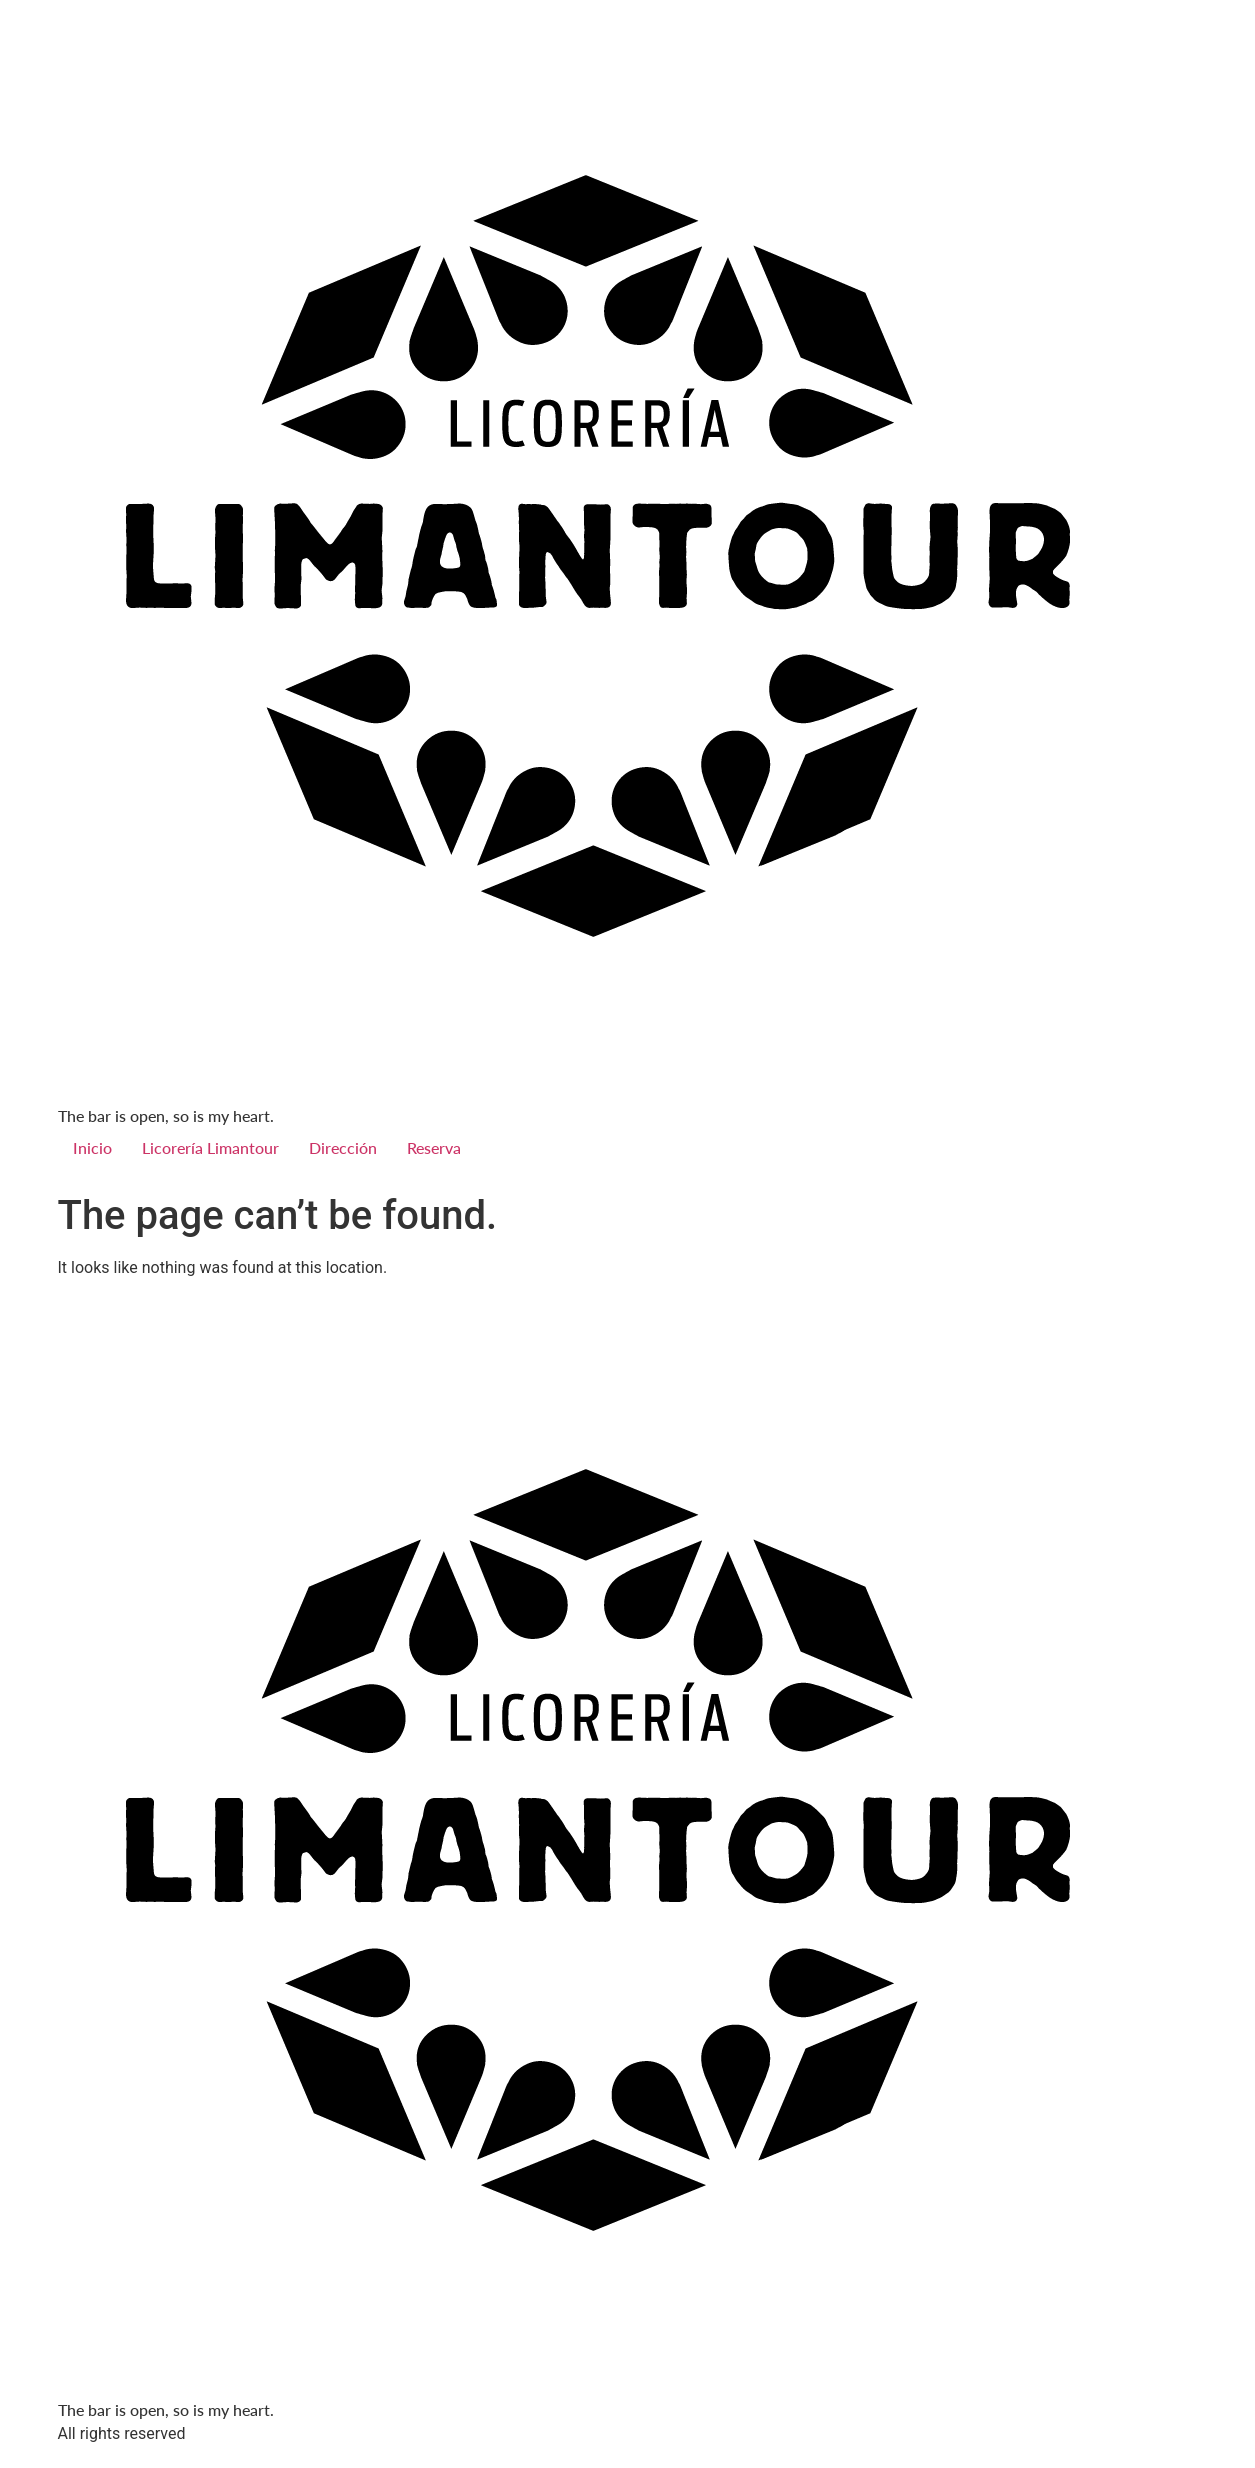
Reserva (434, 1147)
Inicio (92, 1147)
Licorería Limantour (210, 1147)
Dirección (343, 1147)
